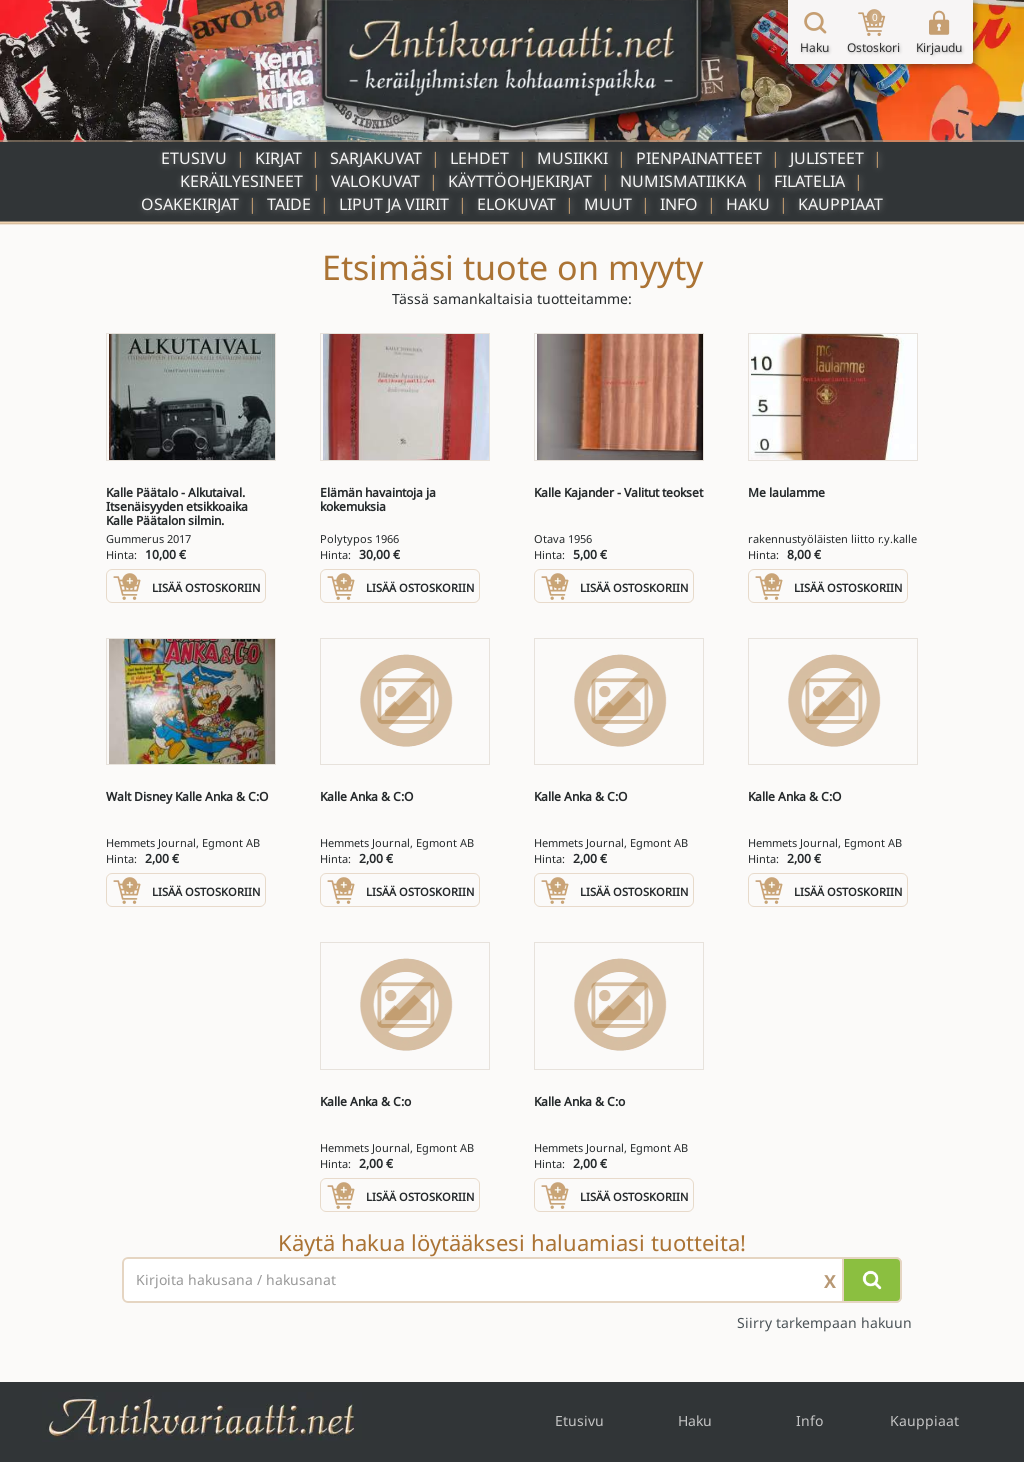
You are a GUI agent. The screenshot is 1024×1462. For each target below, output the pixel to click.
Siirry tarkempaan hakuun (824, 1322)
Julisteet (827, 158)
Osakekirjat (190, 204)
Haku (748, 204)
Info (679, 204)
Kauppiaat (840, 204)
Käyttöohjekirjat (520, 181)
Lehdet (479, 158)
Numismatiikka (683, 181)
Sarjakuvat (376, 158)
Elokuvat (516, 204)
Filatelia (809, 181)
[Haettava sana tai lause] (512, 1280)
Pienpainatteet (699, 158)
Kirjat (278, 158)
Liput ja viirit (394, 204)
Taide (289, 204)
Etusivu (194, 158)
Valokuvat (375, 181)
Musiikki (572, 158)
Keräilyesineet (241, 181)
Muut (608, 204)
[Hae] (872, 1280)
